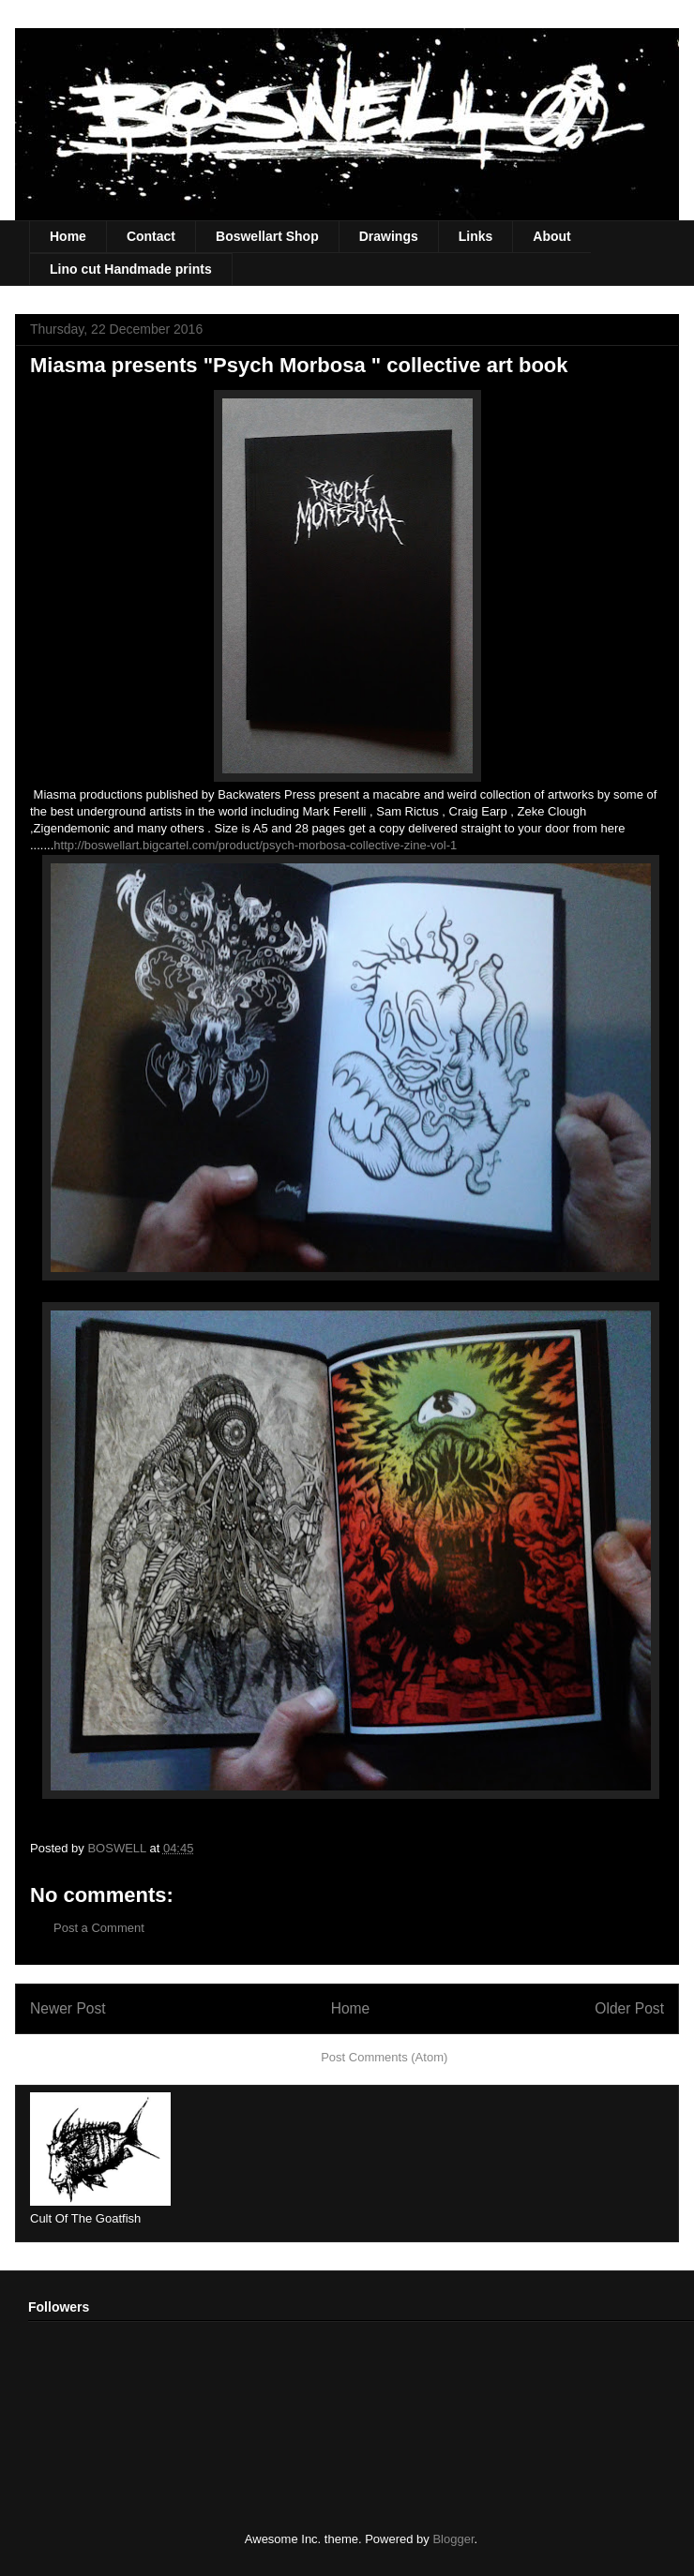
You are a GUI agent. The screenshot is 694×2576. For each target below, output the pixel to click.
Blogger (453, 2539)
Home (68, 236)
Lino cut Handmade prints (131, 269)
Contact (151, 236)
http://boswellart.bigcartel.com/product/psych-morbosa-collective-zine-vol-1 (255, 845)
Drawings (388, 236)
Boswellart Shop (267, 236)
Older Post (629, 2008)
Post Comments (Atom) (384, 2057)
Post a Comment (98, 1928)
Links (476, 236)
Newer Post (68, 2008)
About (551, 236)
